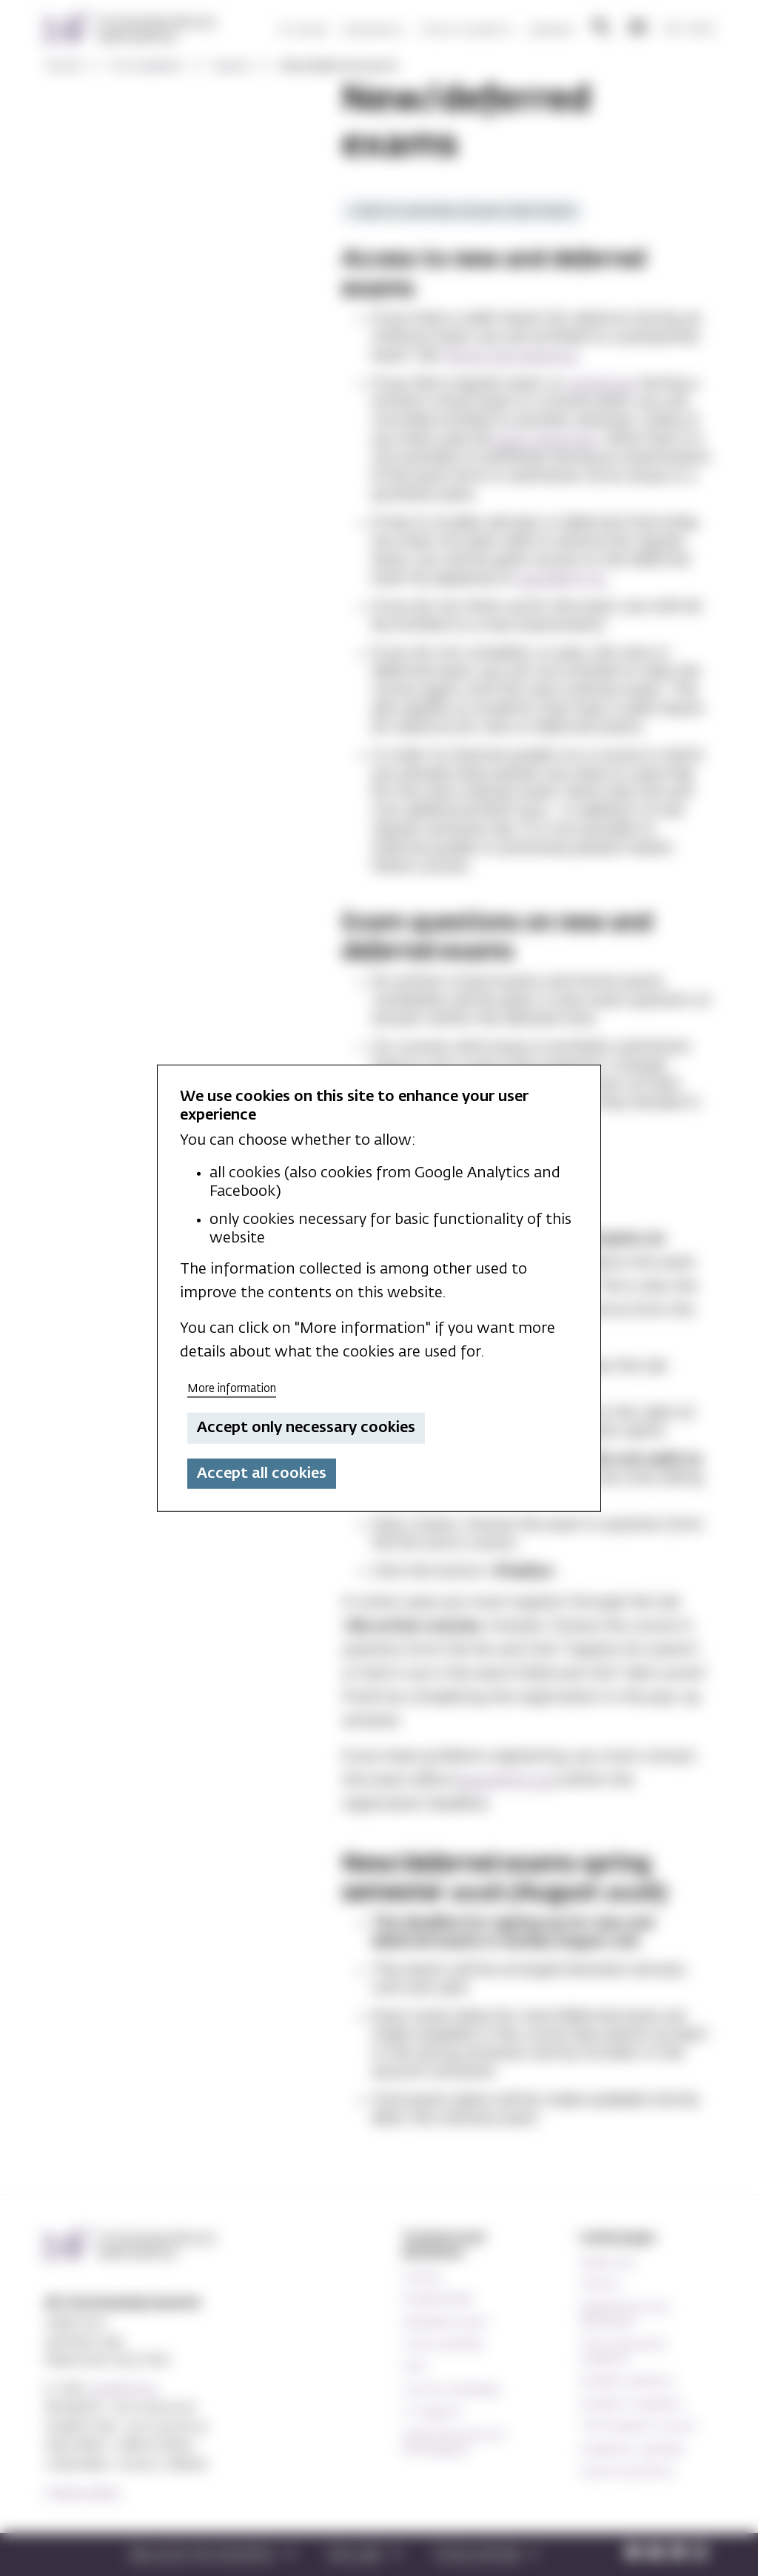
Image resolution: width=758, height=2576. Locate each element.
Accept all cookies (261, 1473)
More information (231, 1388)
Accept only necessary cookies (306, 1427)
